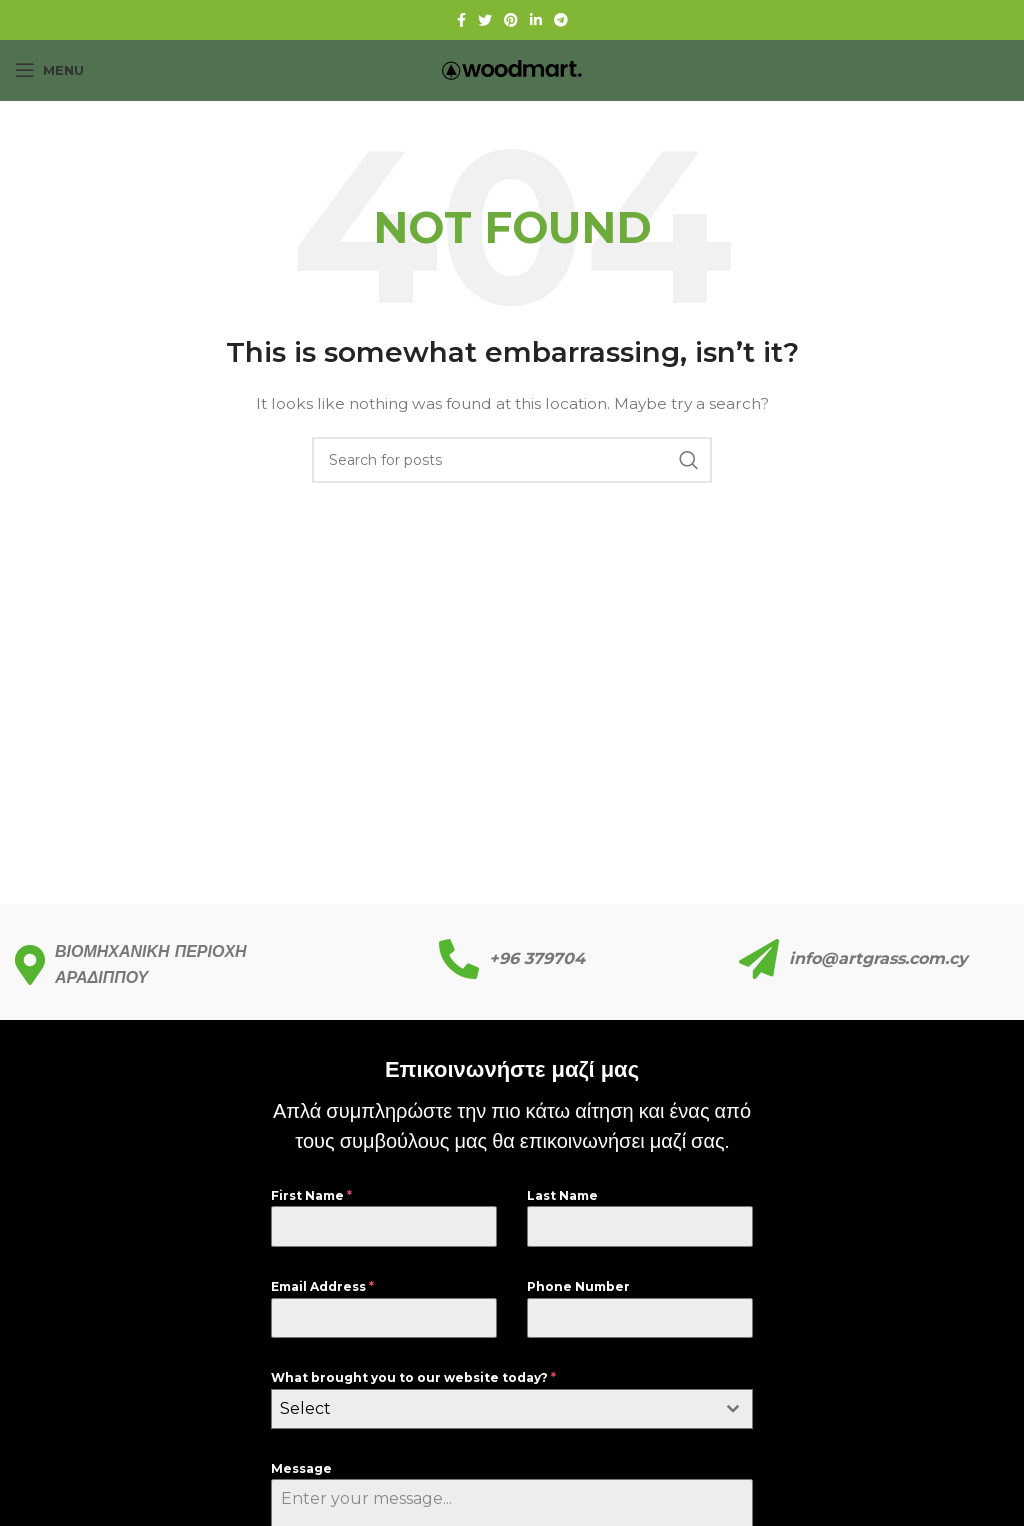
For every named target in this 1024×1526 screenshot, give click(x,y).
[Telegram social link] (561, 20)
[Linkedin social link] (536, 20)
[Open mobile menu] (49, 70)
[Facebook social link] (461, 20)
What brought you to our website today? (413, 1377)
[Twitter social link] (485, 20)
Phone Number (578, 1286)
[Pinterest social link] (511, 20)
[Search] (512, 460)
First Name (311, 1195)
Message (301, 1468)
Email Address (322, 1286)
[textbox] (493, 1409)
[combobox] (512, 1409)
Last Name (562, 1195)
